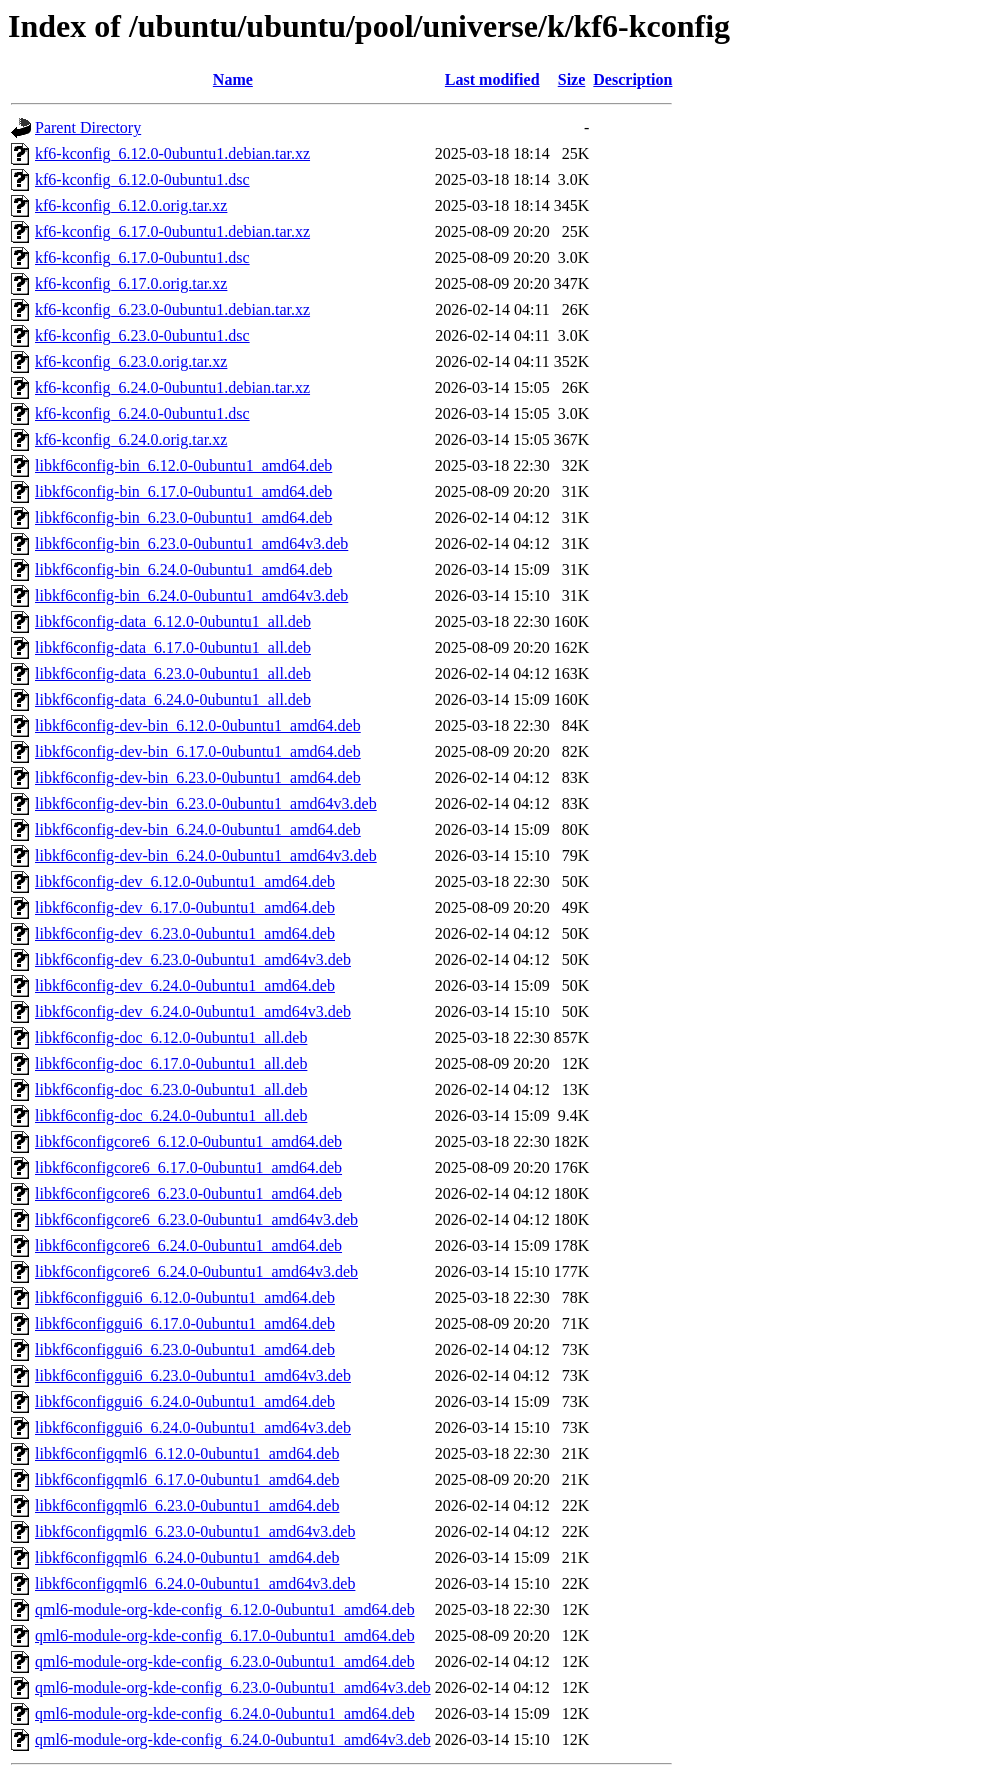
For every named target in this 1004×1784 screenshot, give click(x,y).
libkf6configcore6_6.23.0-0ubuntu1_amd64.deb (188, 1193)
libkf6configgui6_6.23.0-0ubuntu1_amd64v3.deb (193, 1375)
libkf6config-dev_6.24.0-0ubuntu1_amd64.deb (185, 985)
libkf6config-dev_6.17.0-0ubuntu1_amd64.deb (185, 907)
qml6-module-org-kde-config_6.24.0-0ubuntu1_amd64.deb (225, 1713)
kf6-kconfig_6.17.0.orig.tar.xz (131, 283)
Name (233, 79)
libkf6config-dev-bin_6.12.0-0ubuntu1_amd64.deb (198, 725)
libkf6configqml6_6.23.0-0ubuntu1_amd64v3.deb (195, 1531)
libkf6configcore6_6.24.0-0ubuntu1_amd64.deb (188, 1245)
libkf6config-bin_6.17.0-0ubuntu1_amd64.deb (183, 491)
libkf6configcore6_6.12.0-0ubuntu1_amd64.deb (188, 1141)
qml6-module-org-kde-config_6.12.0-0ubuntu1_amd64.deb (225, 1609)
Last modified (492, 79)
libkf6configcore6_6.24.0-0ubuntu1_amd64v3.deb (196, 1271)
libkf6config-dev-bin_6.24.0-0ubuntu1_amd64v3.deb (206, 855)
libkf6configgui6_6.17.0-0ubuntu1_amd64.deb (185, 1323)
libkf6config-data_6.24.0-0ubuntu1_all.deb (173, 699)
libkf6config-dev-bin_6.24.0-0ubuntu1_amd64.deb (198, 829)
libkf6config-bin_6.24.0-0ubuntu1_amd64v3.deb (191, 595)
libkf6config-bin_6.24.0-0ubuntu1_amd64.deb (183, 569)
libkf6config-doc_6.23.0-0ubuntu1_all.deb (171, 1089)
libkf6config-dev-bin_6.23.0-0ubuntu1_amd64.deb (198, 777)
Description (632, 79)
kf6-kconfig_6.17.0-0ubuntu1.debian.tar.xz (172, 231)
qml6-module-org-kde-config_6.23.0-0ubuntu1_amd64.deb (225, 1661)
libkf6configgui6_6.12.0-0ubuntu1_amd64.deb (185, 1297)
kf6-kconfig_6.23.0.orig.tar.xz (131, 361)
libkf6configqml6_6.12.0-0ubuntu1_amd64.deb (187, 1453)
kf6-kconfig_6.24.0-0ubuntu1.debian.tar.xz (172, 387)
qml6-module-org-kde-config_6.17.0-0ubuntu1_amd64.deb (225, 1635)
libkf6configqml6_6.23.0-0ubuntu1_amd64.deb (187, 1505)
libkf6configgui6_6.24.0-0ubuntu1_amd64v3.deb (193, 1427)
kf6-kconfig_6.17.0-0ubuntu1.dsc (142, 257)
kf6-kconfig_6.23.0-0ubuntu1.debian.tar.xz (172, 309)
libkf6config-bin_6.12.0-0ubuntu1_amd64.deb (183, 465)
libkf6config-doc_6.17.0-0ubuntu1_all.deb (171, 1063)
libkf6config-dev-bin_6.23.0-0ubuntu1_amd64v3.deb (206, 803)
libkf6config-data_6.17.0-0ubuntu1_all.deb (173, 647)
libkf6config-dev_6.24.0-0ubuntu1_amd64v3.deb (193, 1011)
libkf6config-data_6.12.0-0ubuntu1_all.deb (173, 621)
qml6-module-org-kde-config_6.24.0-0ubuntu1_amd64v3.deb (233, 1739)
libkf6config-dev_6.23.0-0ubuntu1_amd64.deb (185, 933)
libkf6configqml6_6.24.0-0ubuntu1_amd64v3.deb (195, 1583)
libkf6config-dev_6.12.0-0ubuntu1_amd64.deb (185, 881)
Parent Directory (88, 127)
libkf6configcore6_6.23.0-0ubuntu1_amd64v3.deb (196, 1219)
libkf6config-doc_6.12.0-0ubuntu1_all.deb (171, 1037)
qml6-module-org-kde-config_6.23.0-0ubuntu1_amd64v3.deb (233, 1687)
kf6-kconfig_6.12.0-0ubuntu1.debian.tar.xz (172, 153)
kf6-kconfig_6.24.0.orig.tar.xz (131, 439)
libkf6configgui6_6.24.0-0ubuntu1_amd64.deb (185, 1401)
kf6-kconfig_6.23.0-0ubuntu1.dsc (142, 335)
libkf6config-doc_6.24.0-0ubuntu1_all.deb (171, 1115)
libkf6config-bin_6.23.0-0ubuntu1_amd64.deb (183, 517)
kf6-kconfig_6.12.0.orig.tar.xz (131, 205)
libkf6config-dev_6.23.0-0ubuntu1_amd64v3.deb (193, 959)
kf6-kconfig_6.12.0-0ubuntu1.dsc (142, 179)
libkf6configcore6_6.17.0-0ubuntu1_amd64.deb (188, 1167)
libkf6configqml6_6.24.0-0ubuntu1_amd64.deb (187, 1557)
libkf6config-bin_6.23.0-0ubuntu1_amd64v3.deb (191, 543)
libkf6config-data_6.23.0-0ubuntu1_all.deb (173, 673)
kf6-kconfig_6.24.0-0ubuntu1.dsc (142, 413)
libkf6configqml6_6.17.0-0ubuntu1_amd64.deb (187, 1479)
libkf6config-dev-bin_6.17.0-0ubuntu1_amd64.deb (198, 751)
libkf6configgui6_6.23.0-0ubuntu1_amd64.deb (185, 1349)
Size (572, 79)
